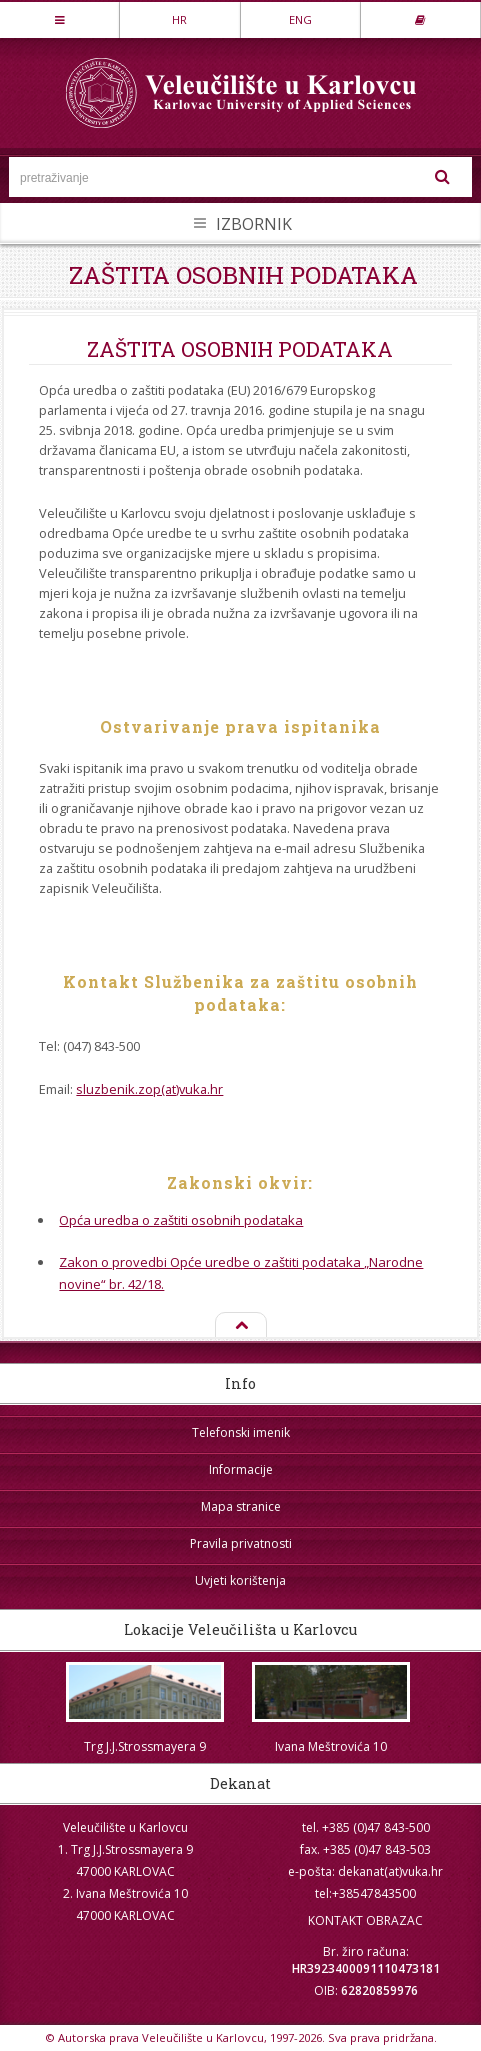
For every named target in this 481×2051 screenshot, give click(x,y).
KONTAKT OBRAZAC (365, 1920)
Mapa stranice (241, 1506)
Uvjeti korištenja (240, 1580)
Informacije (241, 1469)
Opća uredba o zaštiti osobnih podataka (181, 1220)
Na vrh (240, 1326)
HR (179, 19)
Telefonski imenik (241, 1432)
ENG (300, 19)
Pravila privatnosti (241, 1543)
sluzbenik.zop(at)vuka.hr (149, 1089)
